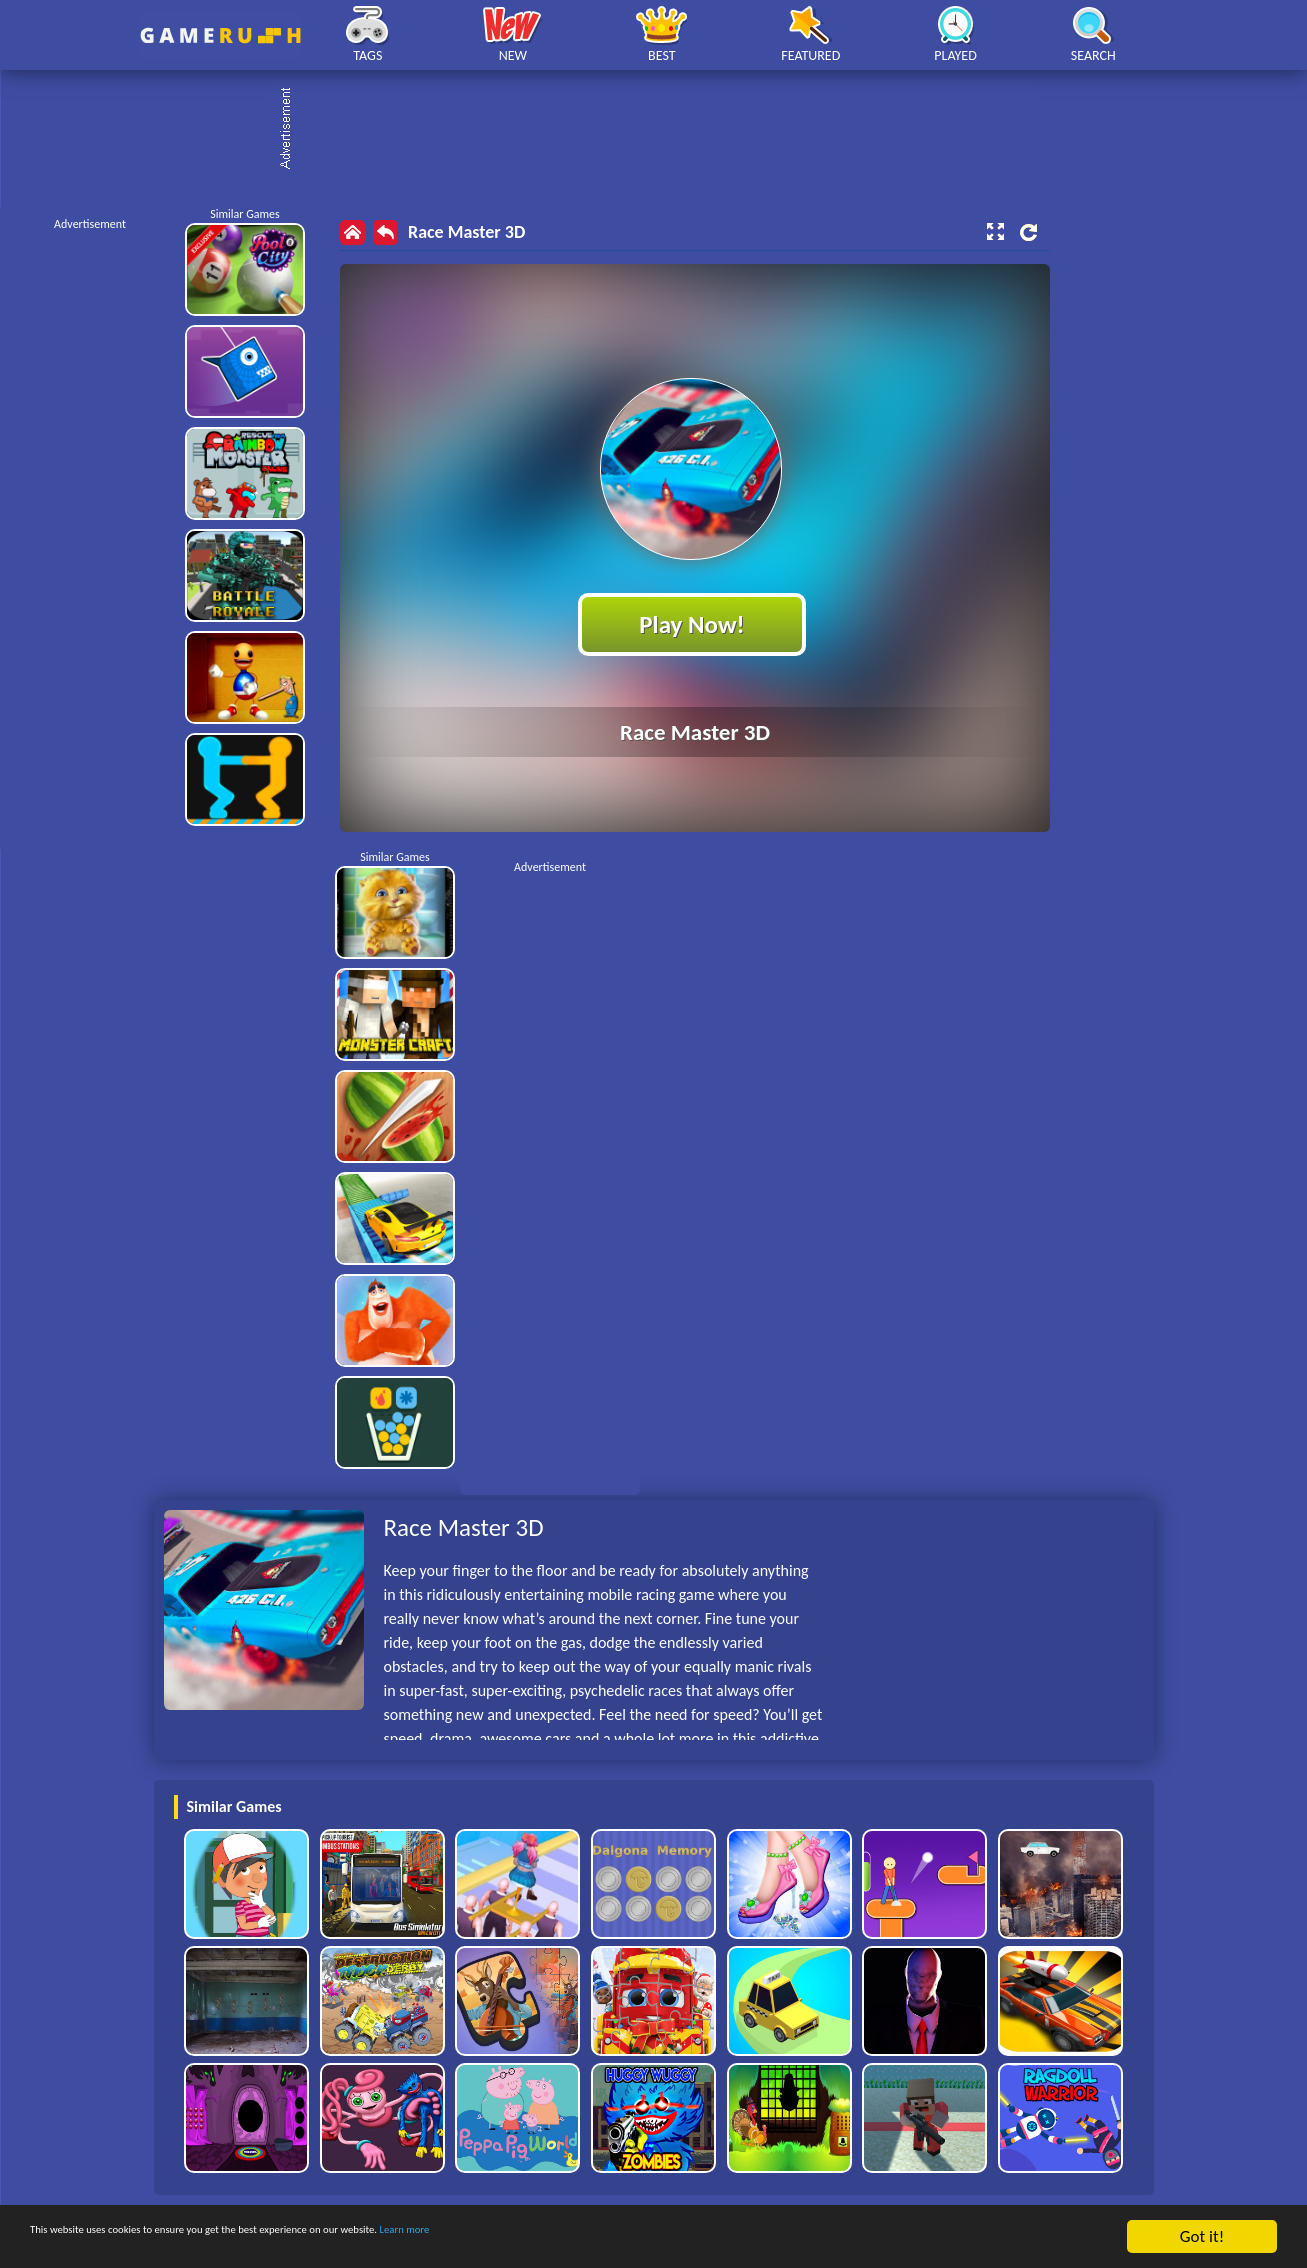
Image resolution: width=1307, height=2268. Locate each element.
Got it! (1202, 2236)
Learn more (624, 2237)
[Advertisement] (664, 130)
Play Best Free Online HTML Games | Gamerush (220, 35)
